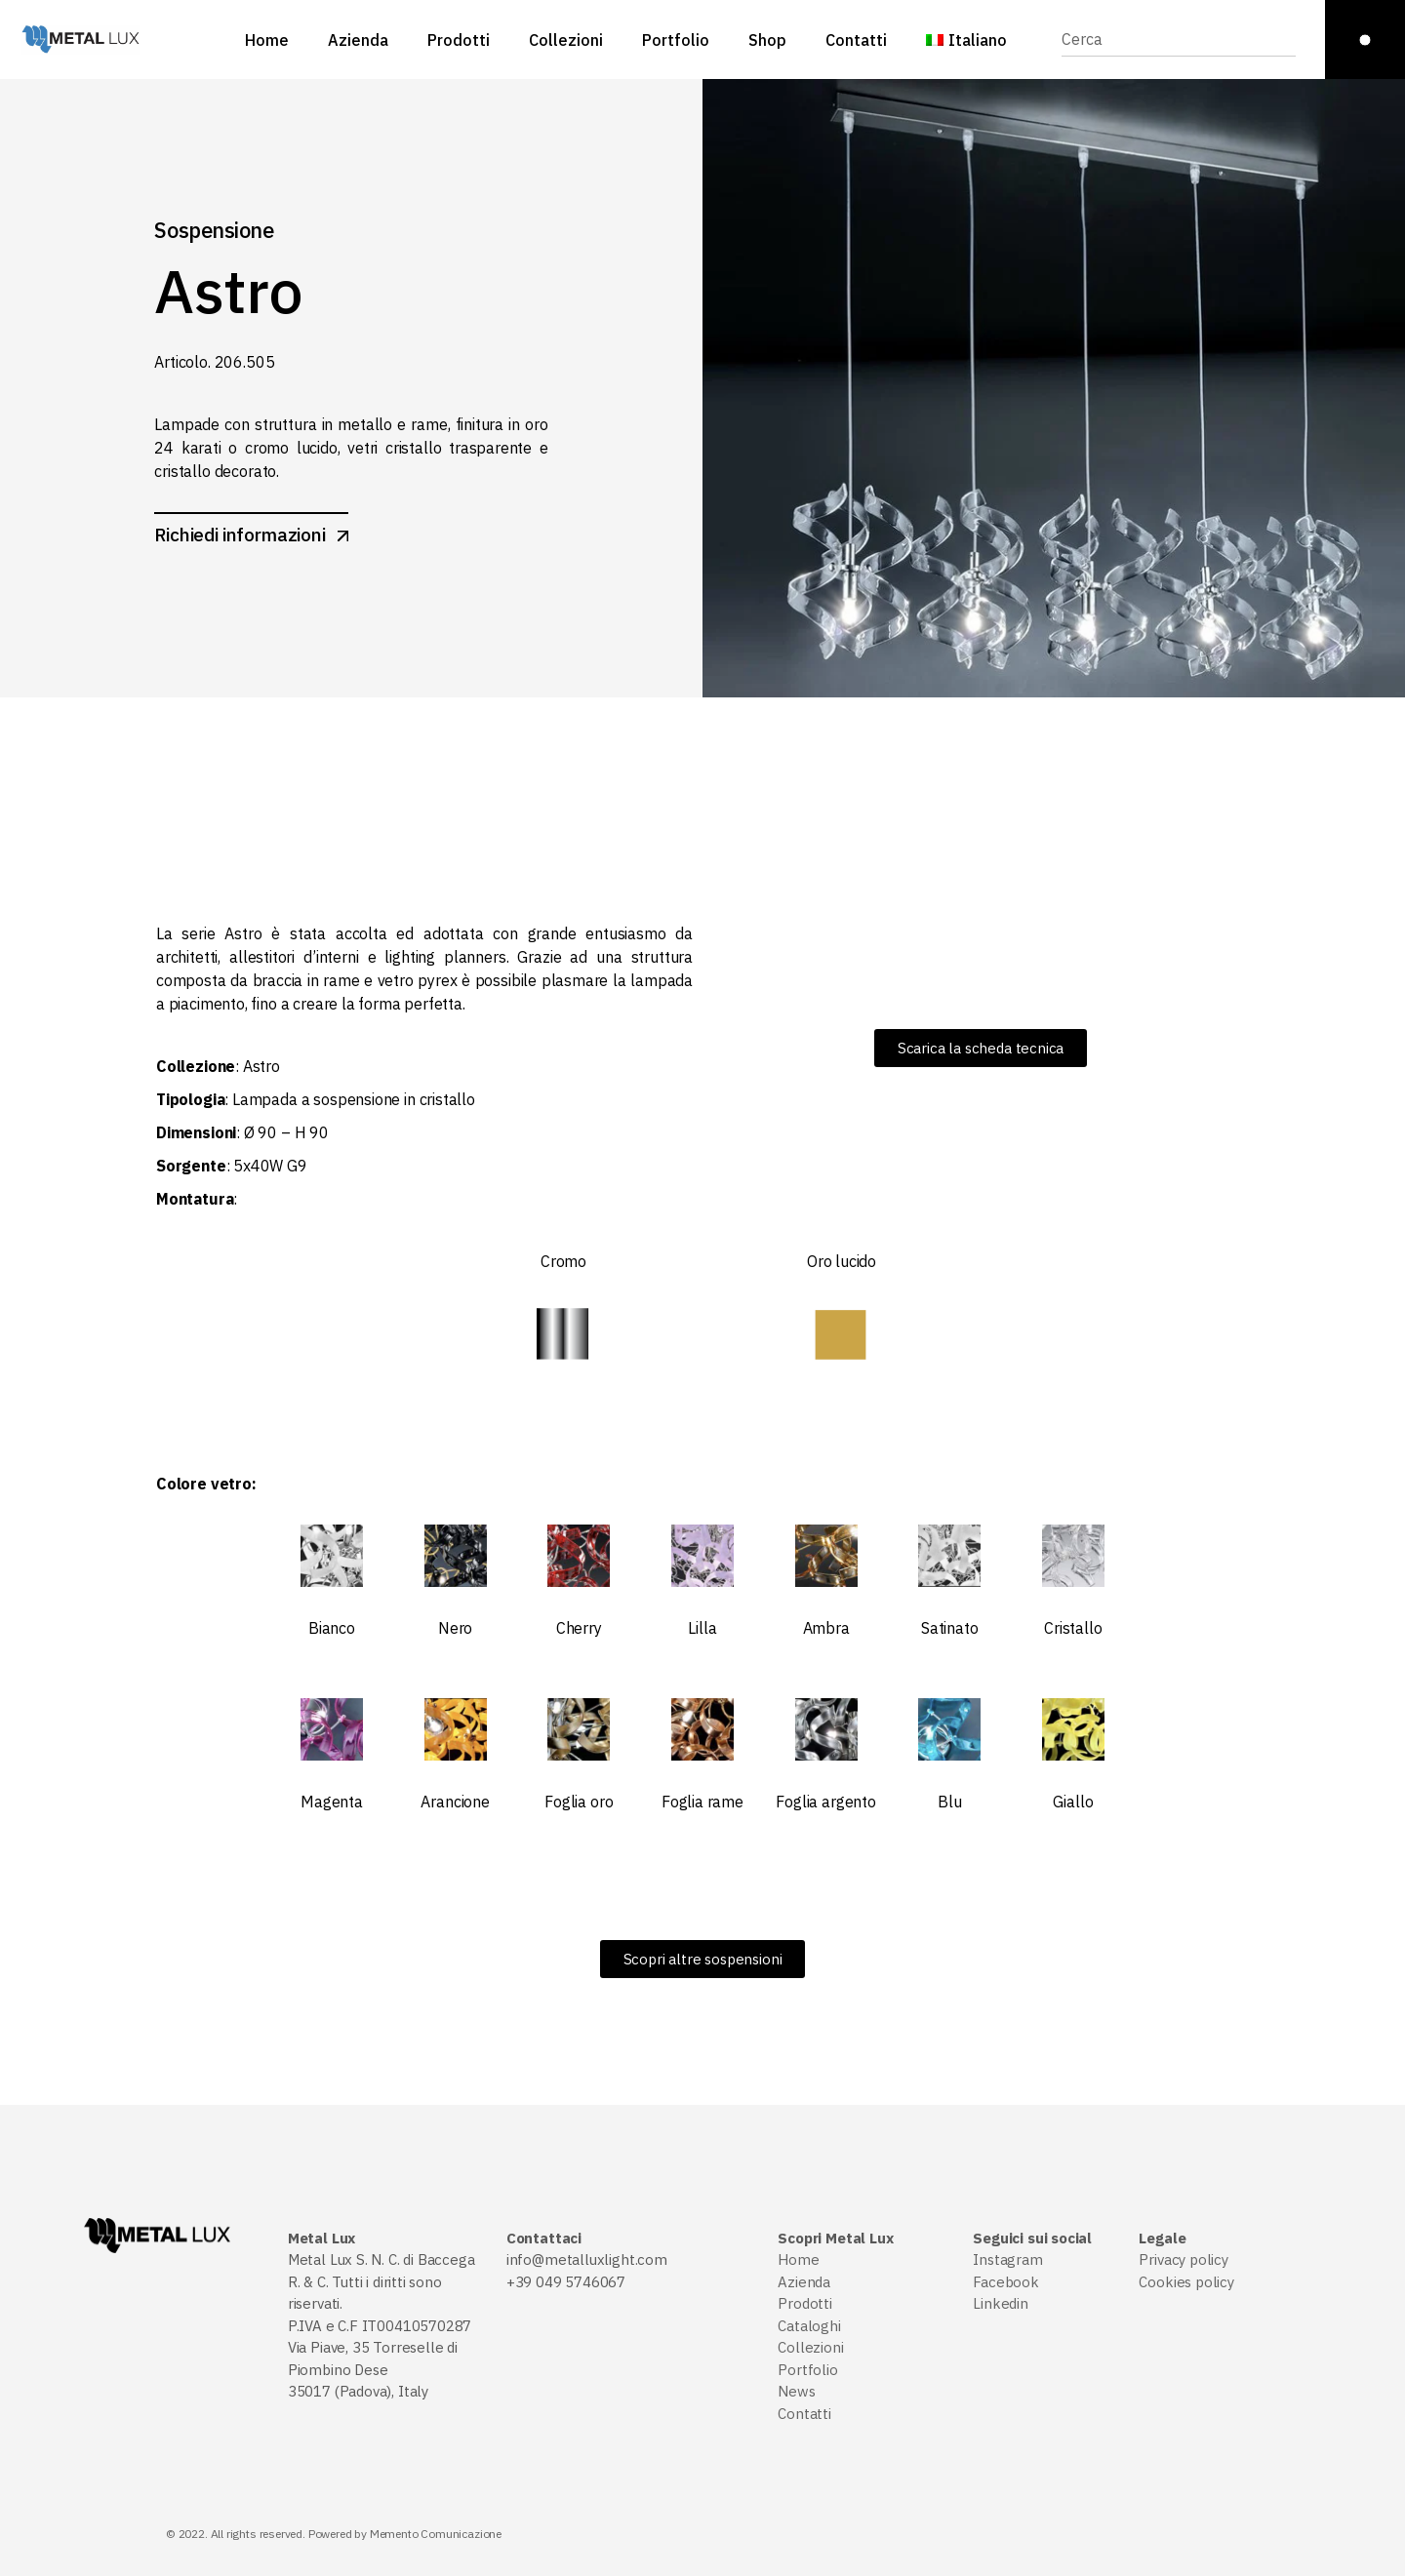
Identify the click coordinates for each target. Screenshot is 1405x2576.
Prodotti (805, 2303)
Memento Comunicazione (436, 2533)
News (796, 2391)
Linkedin (1000, 2303)
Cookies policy (1186, 2282)
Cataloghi (809, 2326)
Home (798, 2259)
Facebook (1006, 2282)
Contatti (804, 2413)
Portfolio (807, 2369)
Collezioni (810, 2347)
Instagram (1007, 2259)
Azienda (804, 2282)
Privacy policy (1183, 2259)
